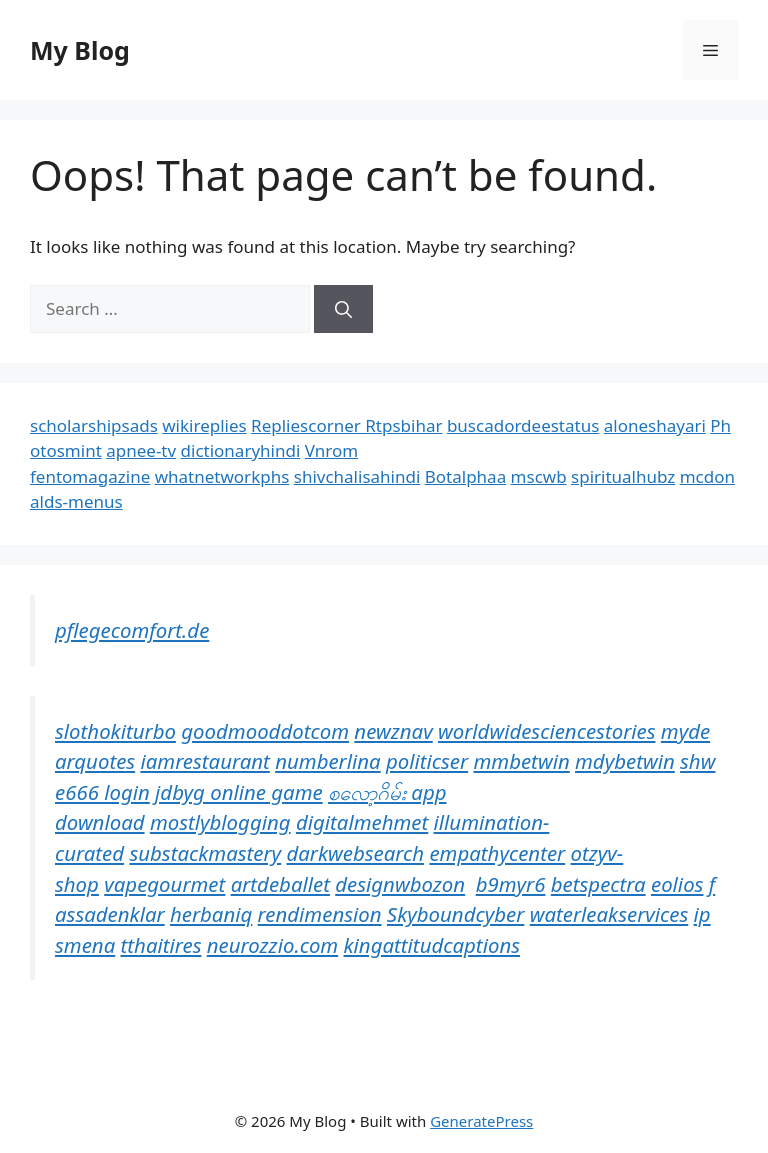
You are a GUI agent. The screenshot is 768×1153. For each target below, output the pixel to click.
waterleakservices (609, 914)
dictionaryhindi (241, 450)
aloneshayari (655, 425)
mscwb (539, 476)
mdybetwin (625, 761)
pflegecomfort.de (132, 630)
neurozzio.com (272, 945)
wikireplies (204, 425)
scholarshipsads (94, 425)
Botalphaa (465, 476)
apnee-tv (141, 450)
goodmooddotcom (265, 731)
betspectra (598, 884)
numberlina (327, 761)
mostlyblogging (220, 822)
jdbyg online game (239, 792)
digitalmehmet (362, 822)
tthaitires (161, 945)
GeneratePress (481, 1121)
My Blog (80, 50)
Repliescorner (308, 425)
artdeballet (280, 884)
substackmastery (205, 853)
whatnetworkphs (222, 476)
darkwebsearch (355, 853)
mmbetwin (521, 761)
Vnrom (331, 450)
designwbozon (400, 884)
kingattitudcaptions (432, 945)
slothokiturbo (115, 731)
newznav (393, 731)
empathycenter (497, 853)
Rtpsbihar (403, 425)
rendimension (320, 914)
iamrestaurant (204, 761)
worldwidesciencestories (547, 731)
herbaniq (211, 914)
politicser (427, 761)
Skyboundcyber (455, 914)
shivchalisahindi (357, 476)
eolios (677, 884)
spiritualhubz (623, 476)
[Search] (343, 309)
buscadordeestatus (523, 425)
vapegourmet (164, 884)
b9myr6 (511, 884)
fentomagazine (90, 476)
